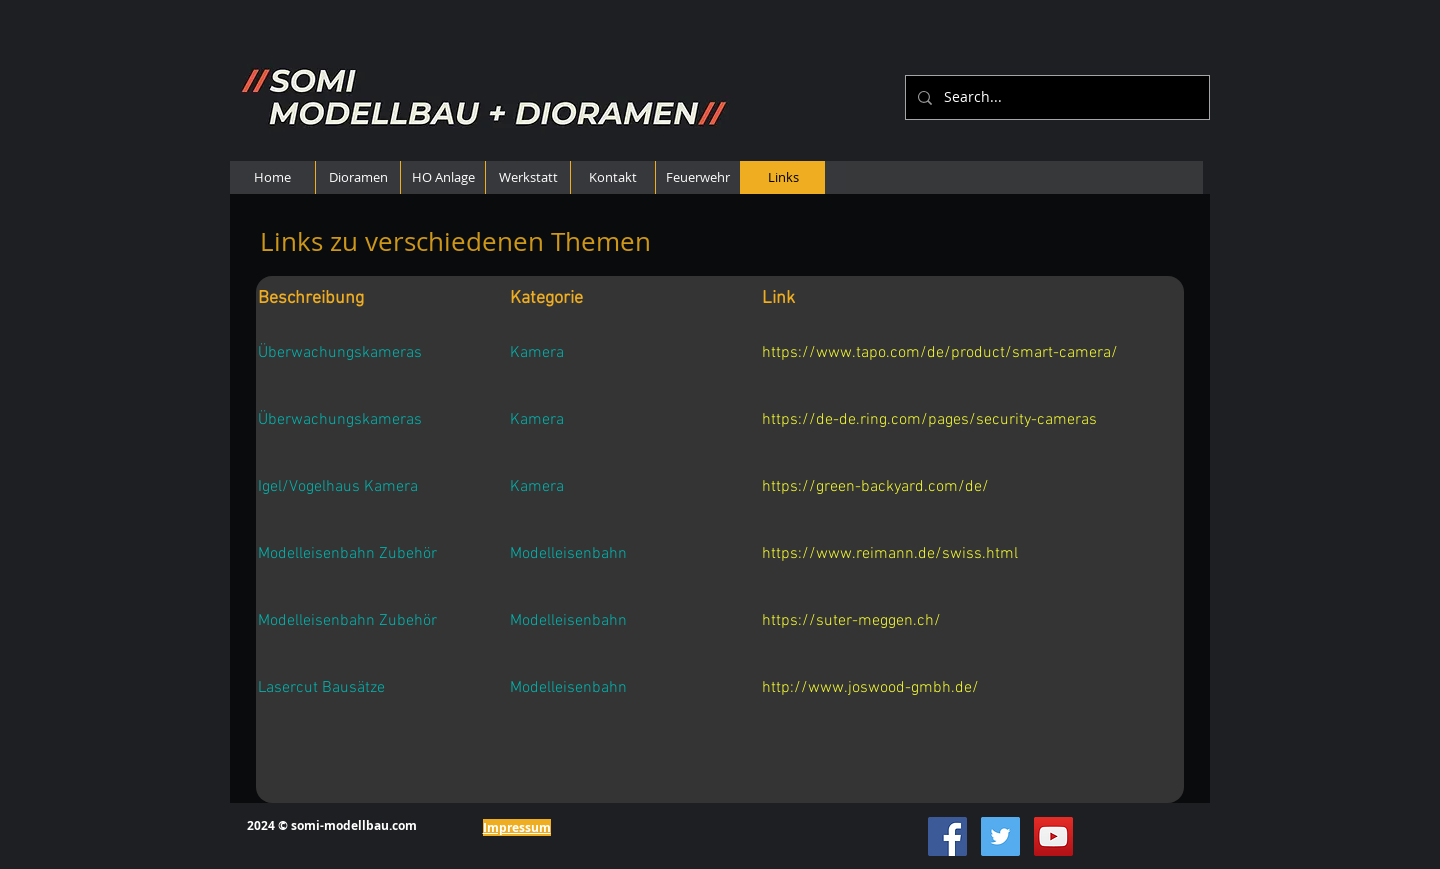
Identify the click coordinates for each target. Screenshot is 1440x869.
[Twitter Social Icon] (1000, 836)
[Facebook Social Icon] (947, 836)
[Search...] (1055, 97)
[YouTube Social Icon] (1053, 836)
